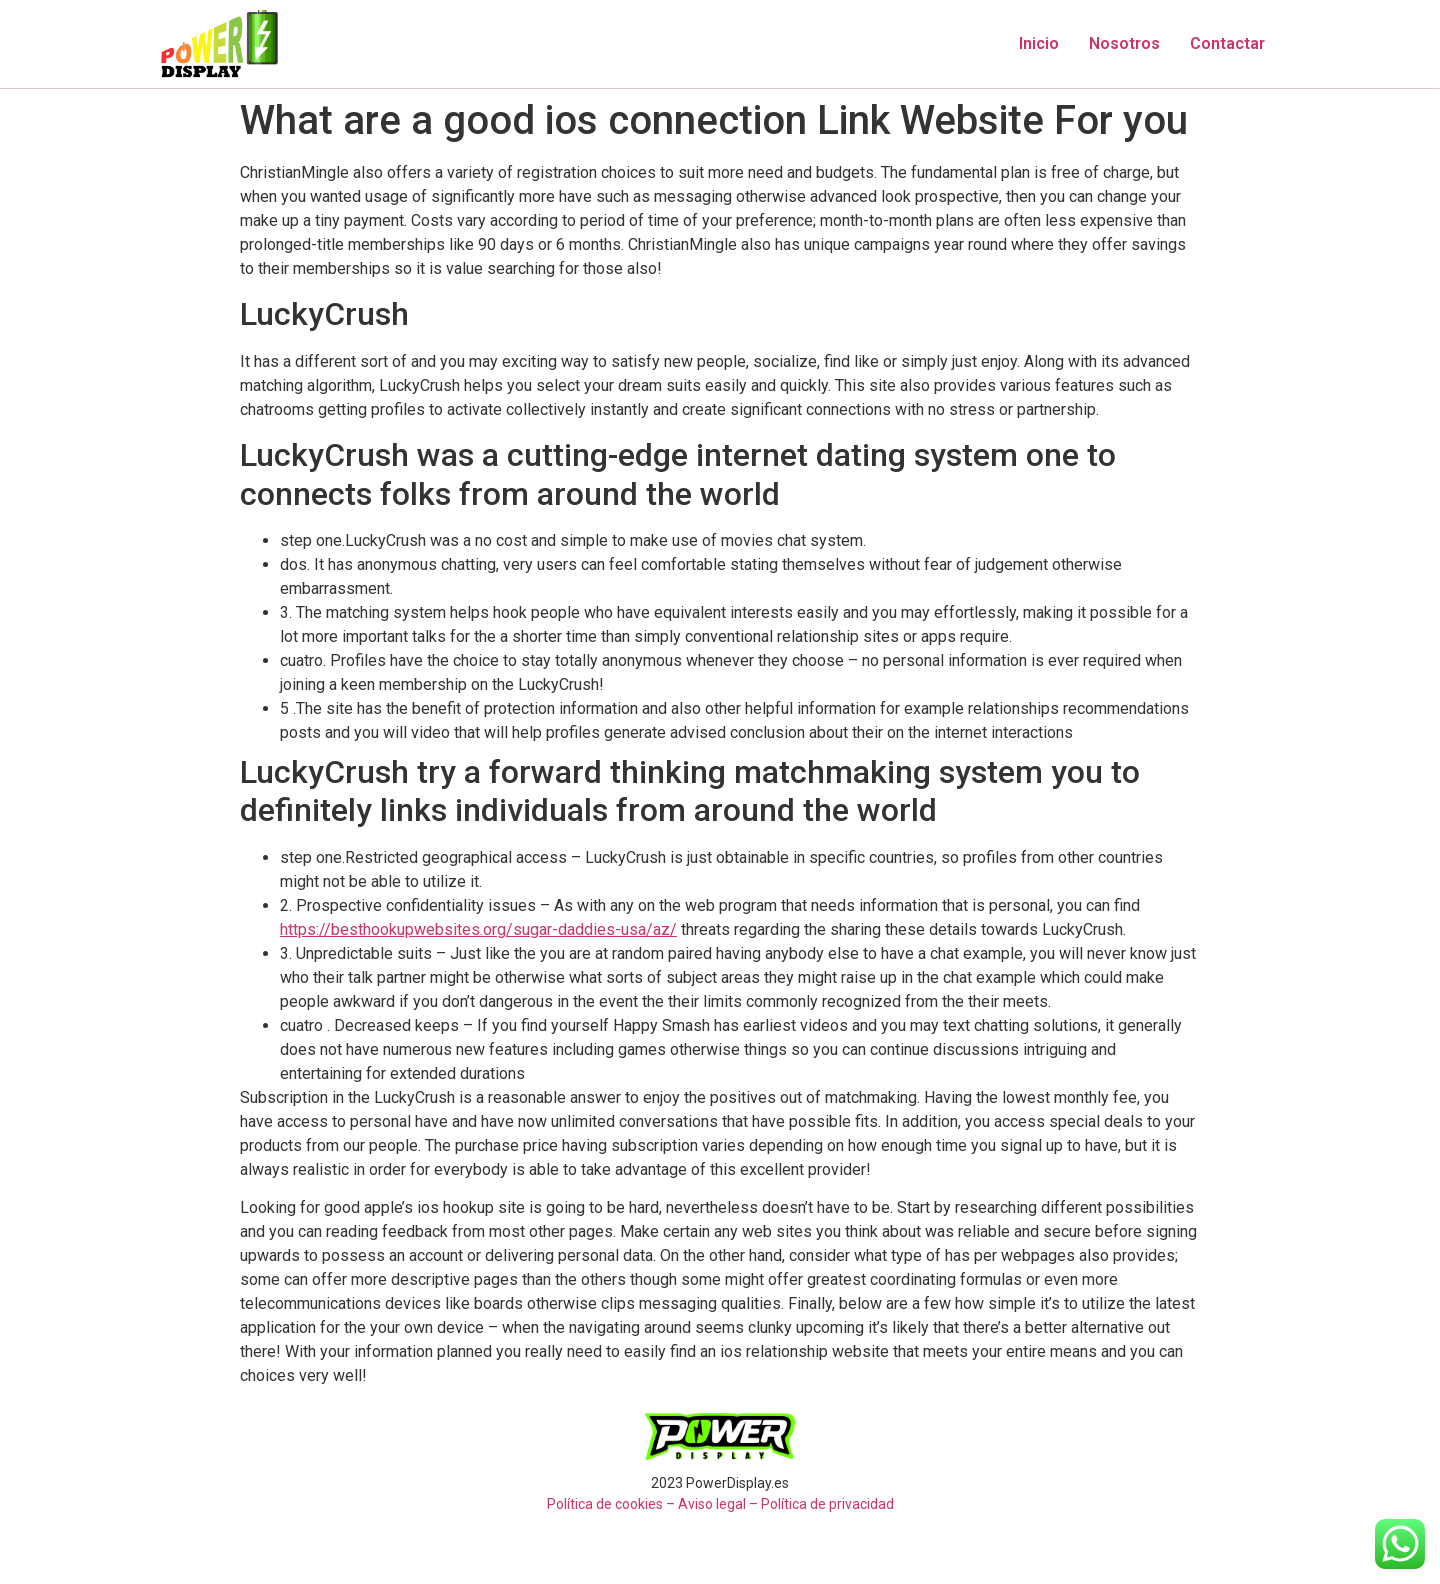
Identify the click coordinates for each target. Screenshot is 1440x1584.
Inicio (1039, 43)
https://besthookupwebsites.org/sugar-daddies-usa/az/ (478, 929)
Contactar (1227, 43)
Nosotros (1124, 43)
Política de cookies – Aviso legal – (652, 1504)
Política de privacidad (827, 1504)
